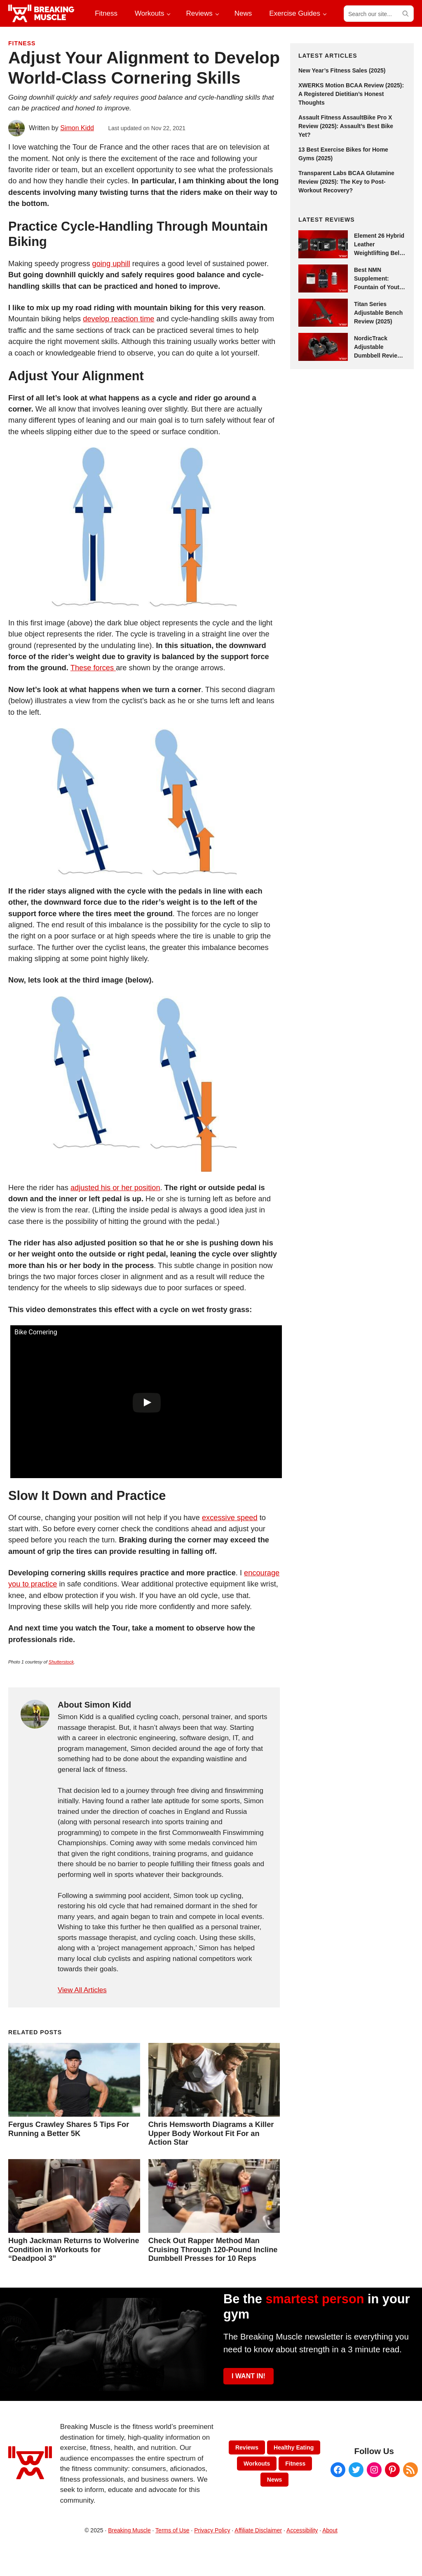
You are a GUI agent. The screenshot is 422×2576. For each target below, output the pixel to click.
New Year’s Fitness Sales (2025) (341, 70)
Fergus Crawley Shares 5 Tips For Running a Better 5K (68, 2129)
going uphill (111, 263)
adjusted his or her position (115, 1187)
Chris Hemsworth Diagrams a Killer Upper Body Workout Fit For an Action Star (211, 2133)
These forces (93, 667)
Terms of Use (172, 2530)
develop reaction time (118, 318)
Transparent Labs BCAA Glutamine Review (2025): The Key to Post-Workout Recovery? (346, 182)
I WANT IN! (248, 2375)
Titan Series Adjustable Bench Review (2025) (378, 313)
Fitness (21, 43)
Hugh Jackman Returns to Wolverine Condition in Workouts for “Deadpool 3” (73, 2249)
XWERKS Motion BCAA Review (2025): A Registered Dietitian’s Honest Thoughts (351, 94)
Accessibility (302, 2530)
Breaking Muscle (129, 2530)
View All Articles (82, 1990)
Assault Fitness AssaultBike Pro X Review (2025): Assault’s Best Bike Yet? (345, 126)
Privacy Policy (212, 2530)
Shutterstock (61, 1661)
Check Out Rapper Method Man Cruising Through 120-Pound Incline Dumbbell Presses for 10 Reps (213, 2249)
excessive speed (230, 1517)
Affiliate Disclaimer (258, 2530)
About (330, 2530)
